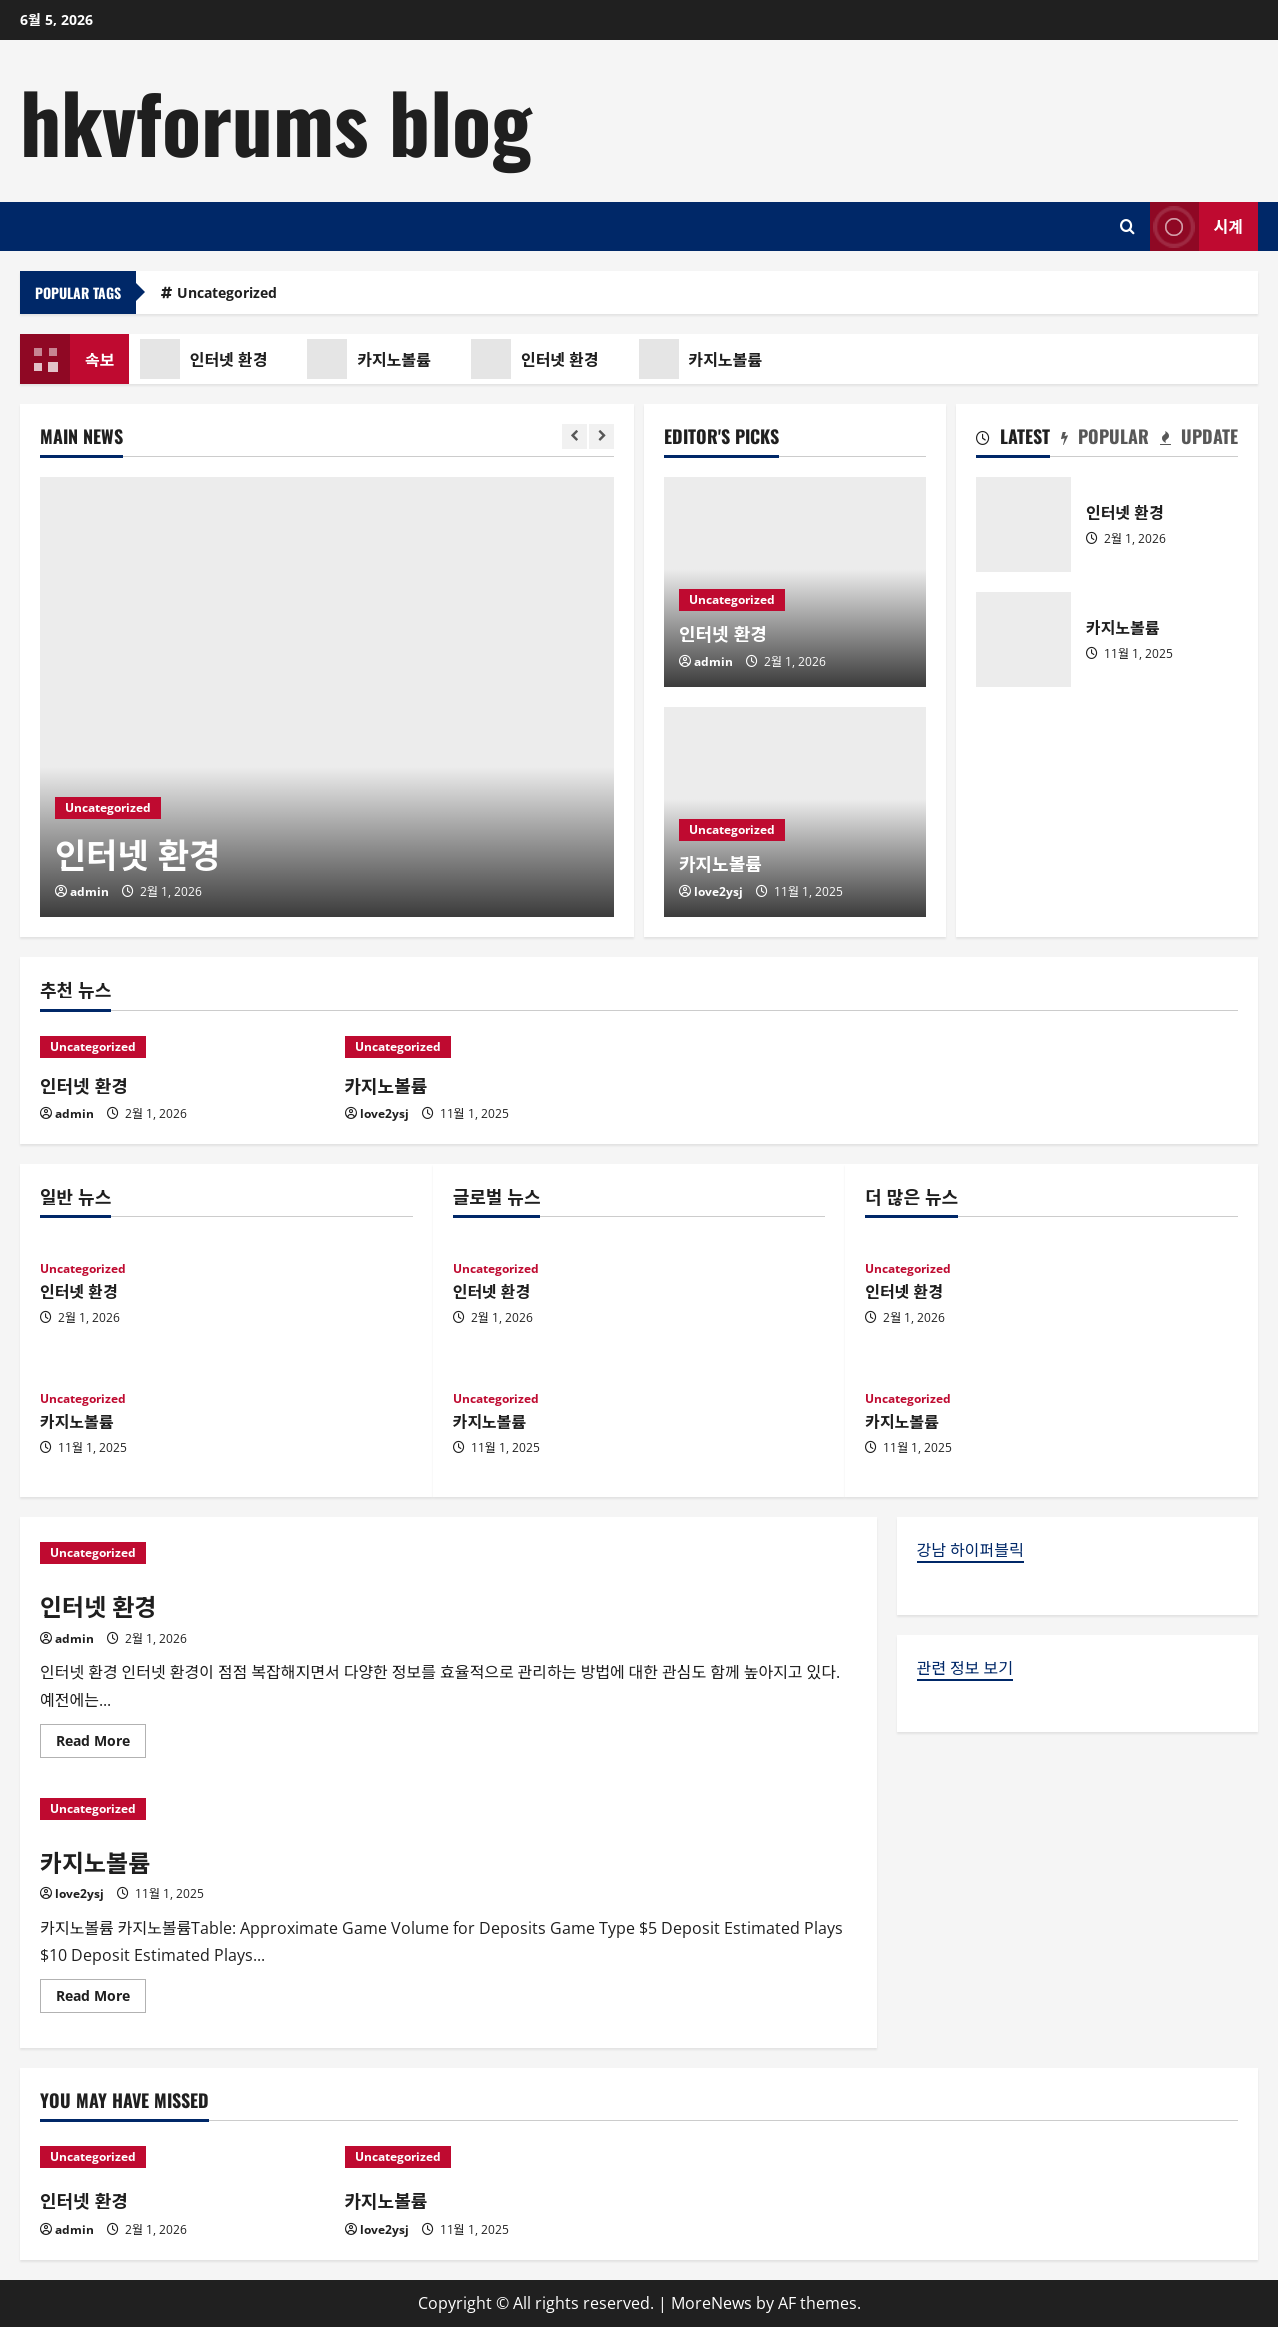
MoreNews (711, 2303)
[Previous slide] (574, 436)
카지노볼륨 (377, 359)
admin (89, 891)
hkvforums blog (276, 120)
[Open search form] (1127, 226)
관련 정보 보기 (965, 1668)
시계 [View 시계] (1196, 226)
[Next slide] (601, 436)
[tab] (1013, 440)
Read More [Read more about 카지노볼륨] (101, 1999)
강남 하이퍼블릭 (970, 1550)
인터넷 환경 (211, 359)
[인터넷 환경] (327, 697)
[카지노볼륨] (487, 1047)
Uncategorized (227, 292)
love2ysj (718, 891)
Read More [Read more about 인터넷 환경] (101, 1744)
